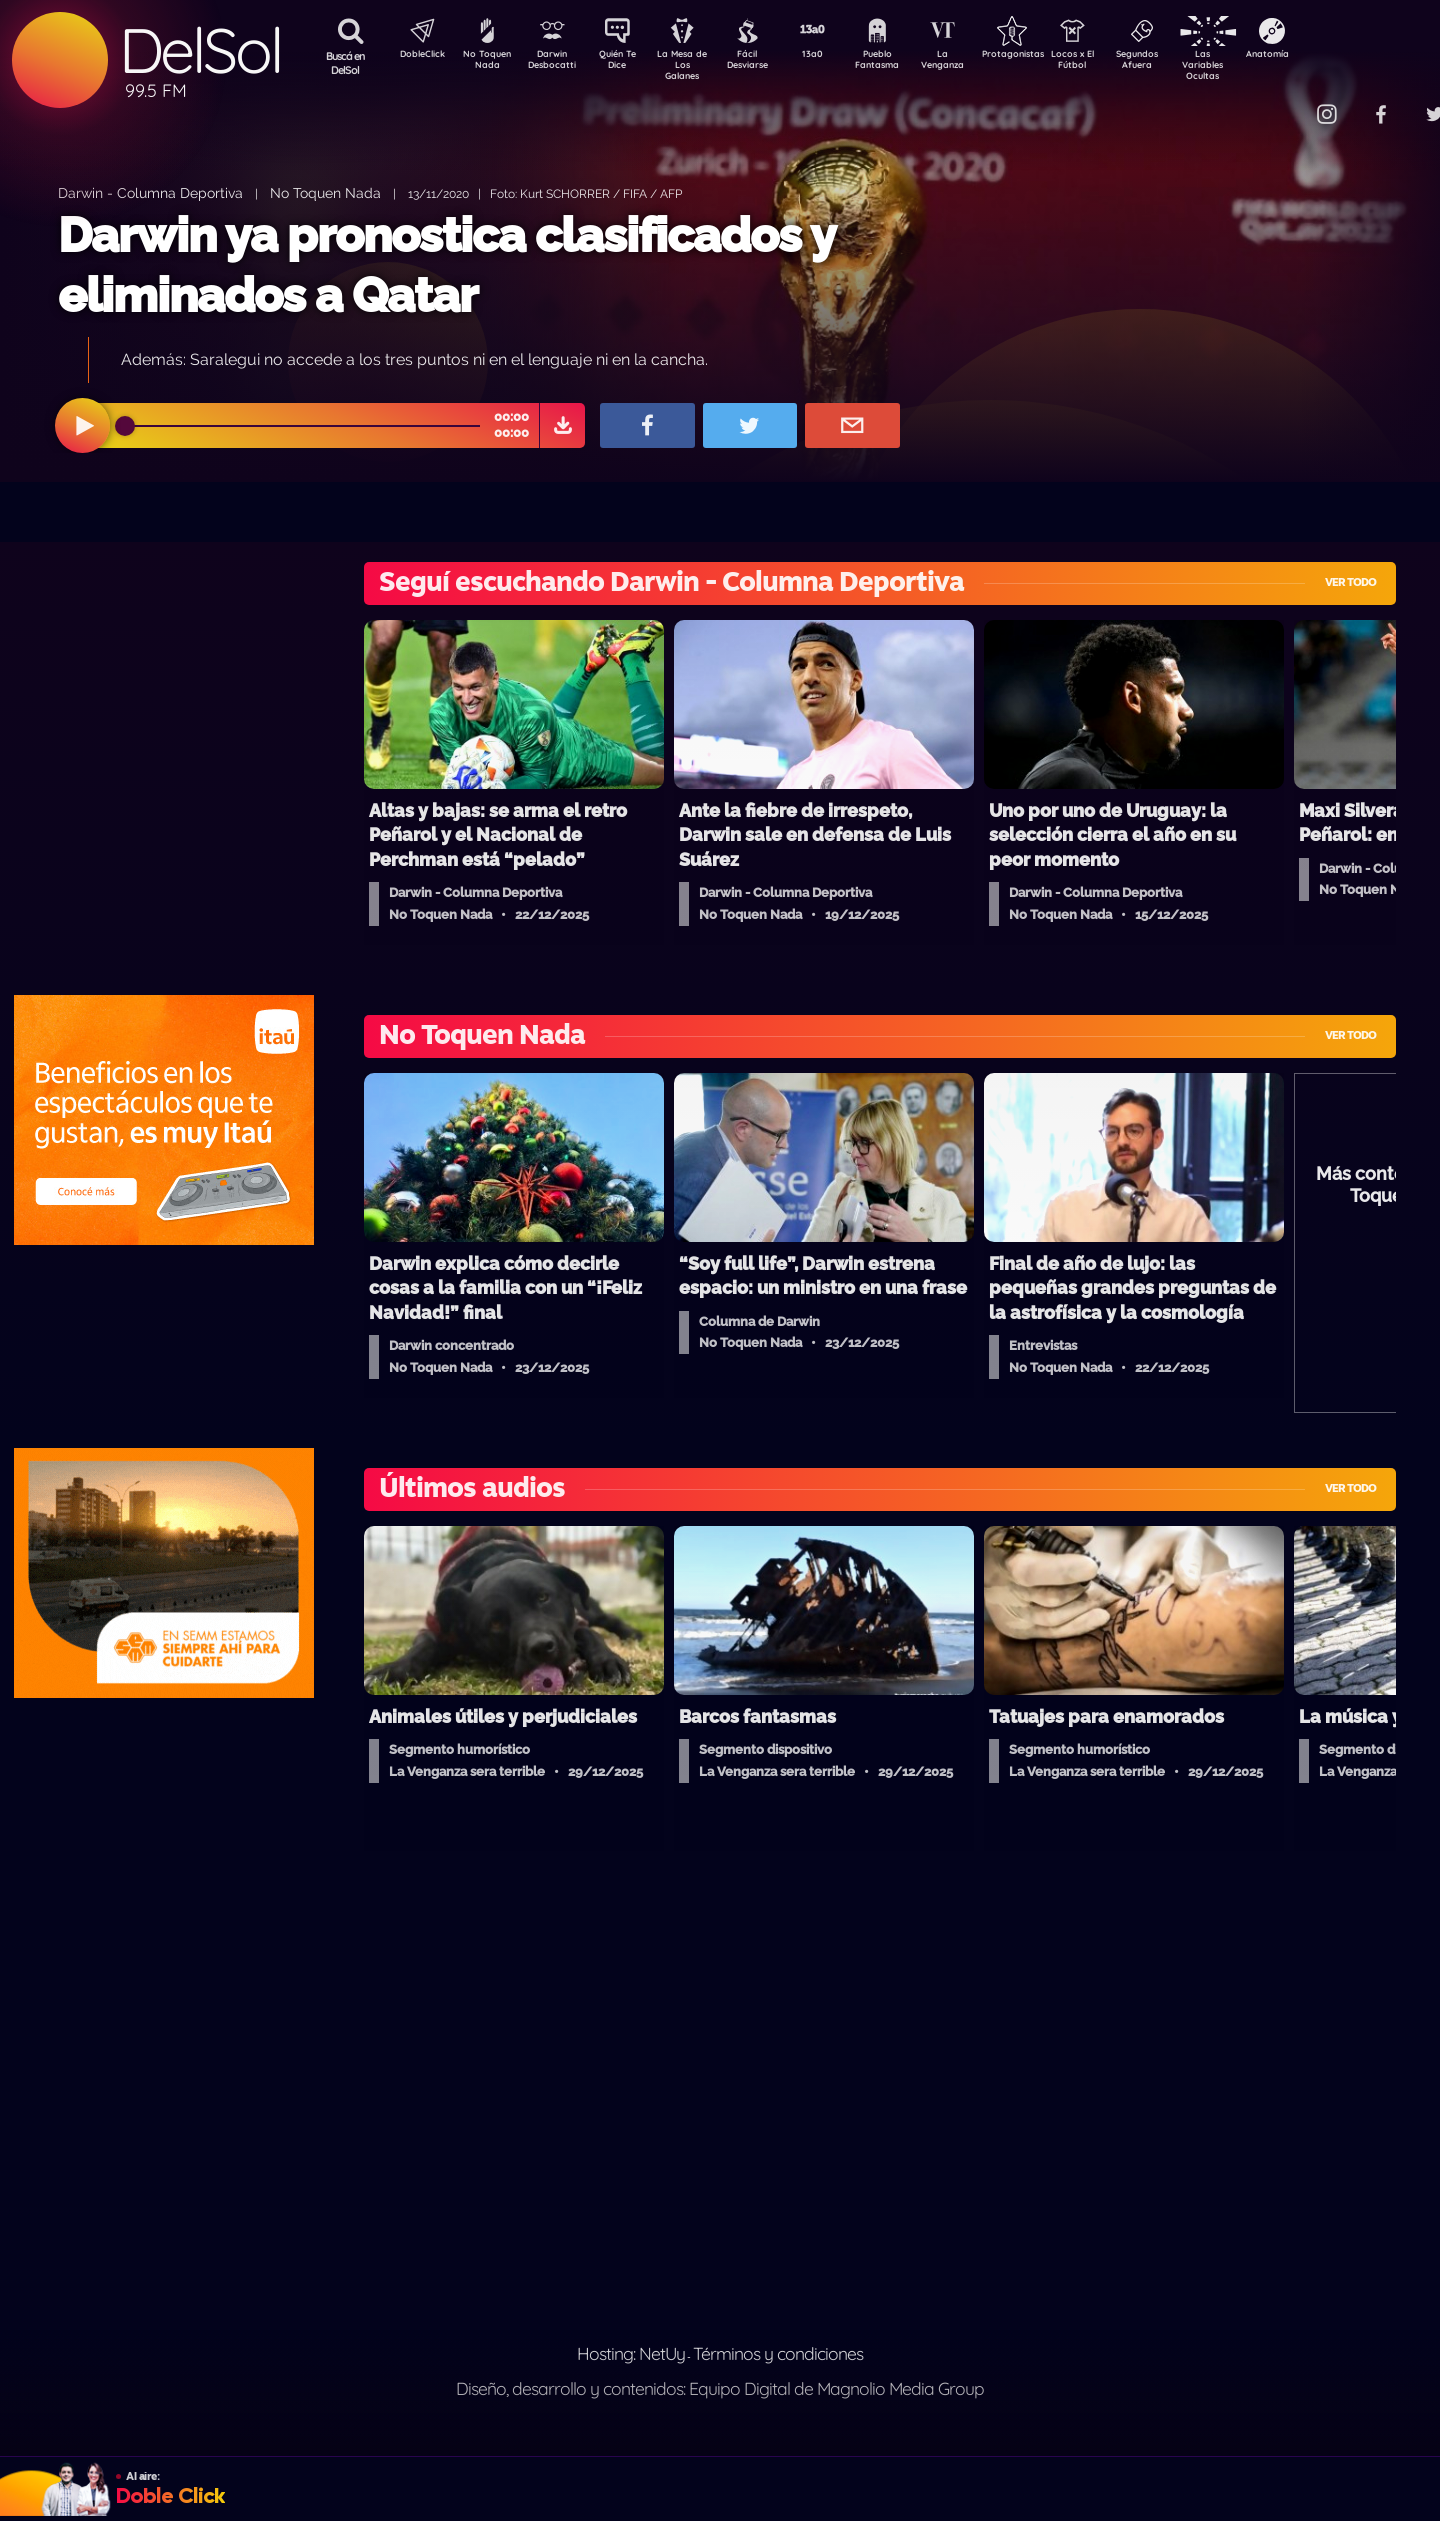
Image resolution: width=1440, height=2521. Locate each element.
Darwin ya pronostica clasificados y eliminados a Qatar (446, 264)
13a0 (835, 56)
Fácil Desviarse (765, 63)
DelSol (200, 50)
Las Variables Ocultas (1255, 64)
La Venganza (975, 63)
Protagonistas (1045, 56)
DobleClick (415, 56)
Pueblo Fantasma (905, 63)
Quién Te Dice (625, 63)
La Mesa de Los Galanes (695, 64)
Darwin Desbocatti (555, 63)
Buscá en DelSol (345, 63)
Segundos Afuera (1185, 63)
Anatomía (1325, 56)
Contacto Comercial (1286, 102)
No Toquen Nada (485, 63)
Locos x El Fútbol (1115, 63)
